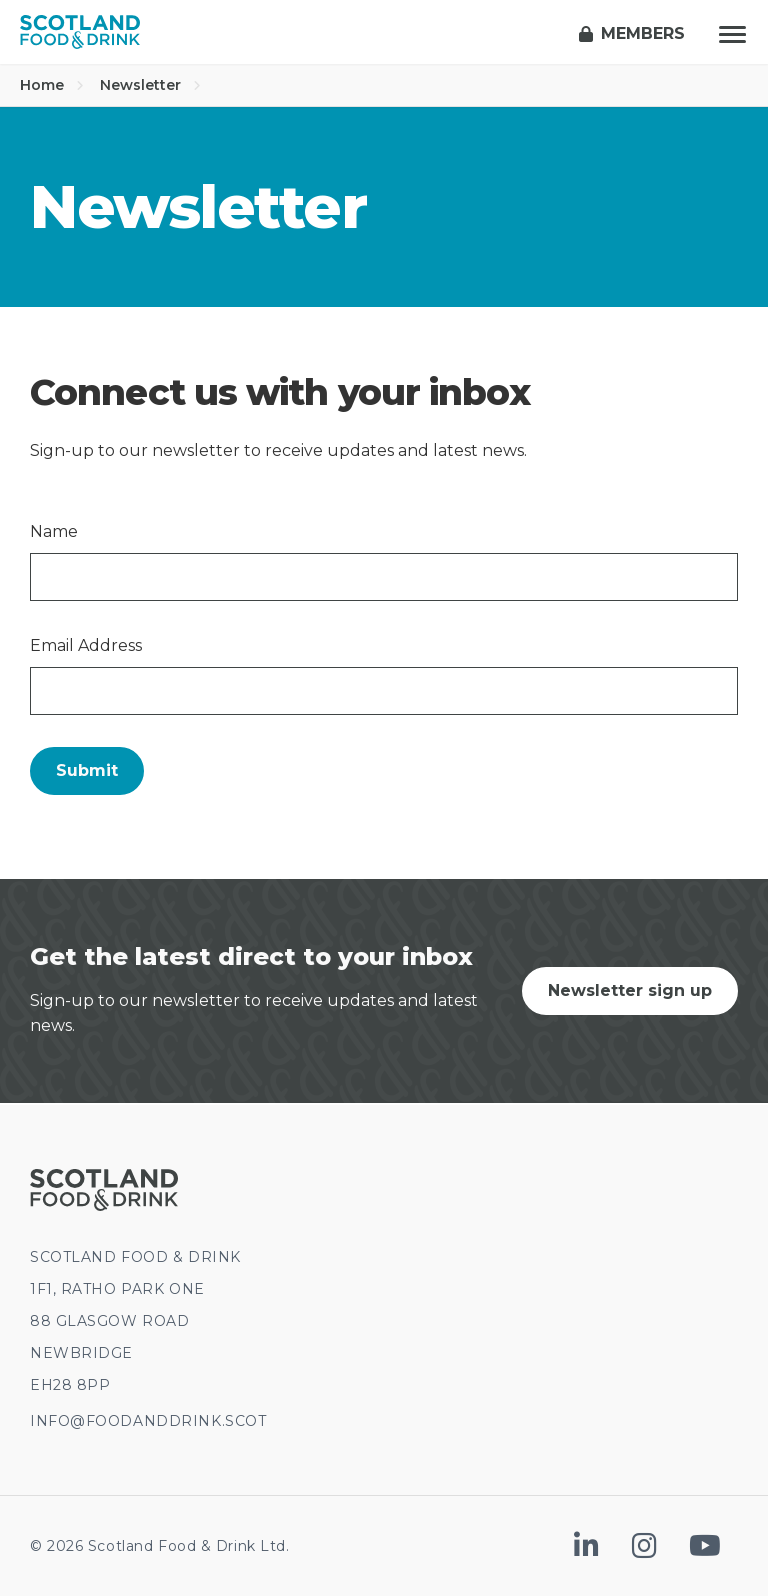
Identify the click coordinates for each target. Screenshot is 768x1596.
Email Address (86, 645)
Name (54, 531)
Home (52, 85)
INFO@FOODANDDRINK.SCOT (148, 1421)
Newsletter (150, 85)
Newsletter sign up (630, 990)
